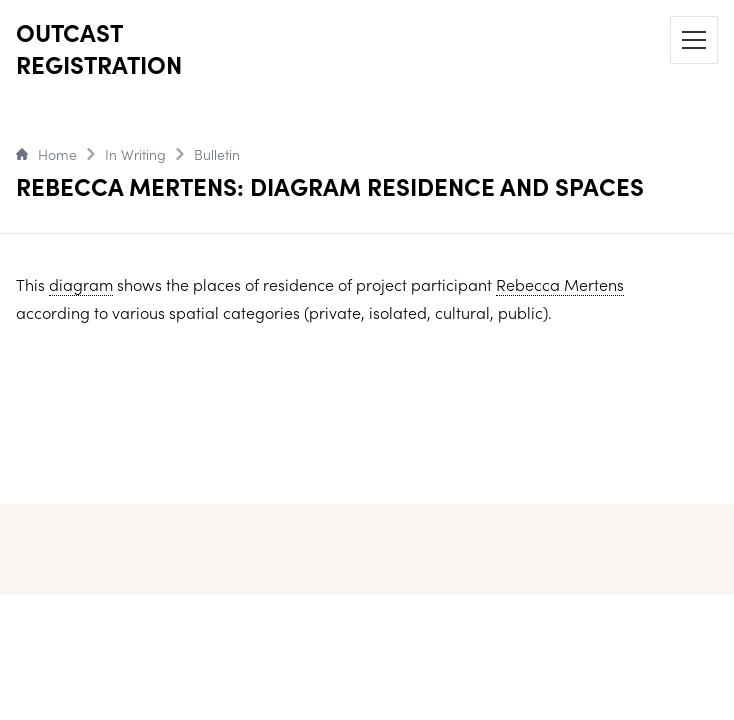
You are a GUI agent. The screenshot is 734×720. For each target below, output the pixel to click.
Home (46, 154)
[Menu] (694, 40)
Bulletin (217, 154)
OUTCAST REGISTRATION (99, 48)
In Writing (135, 154)
